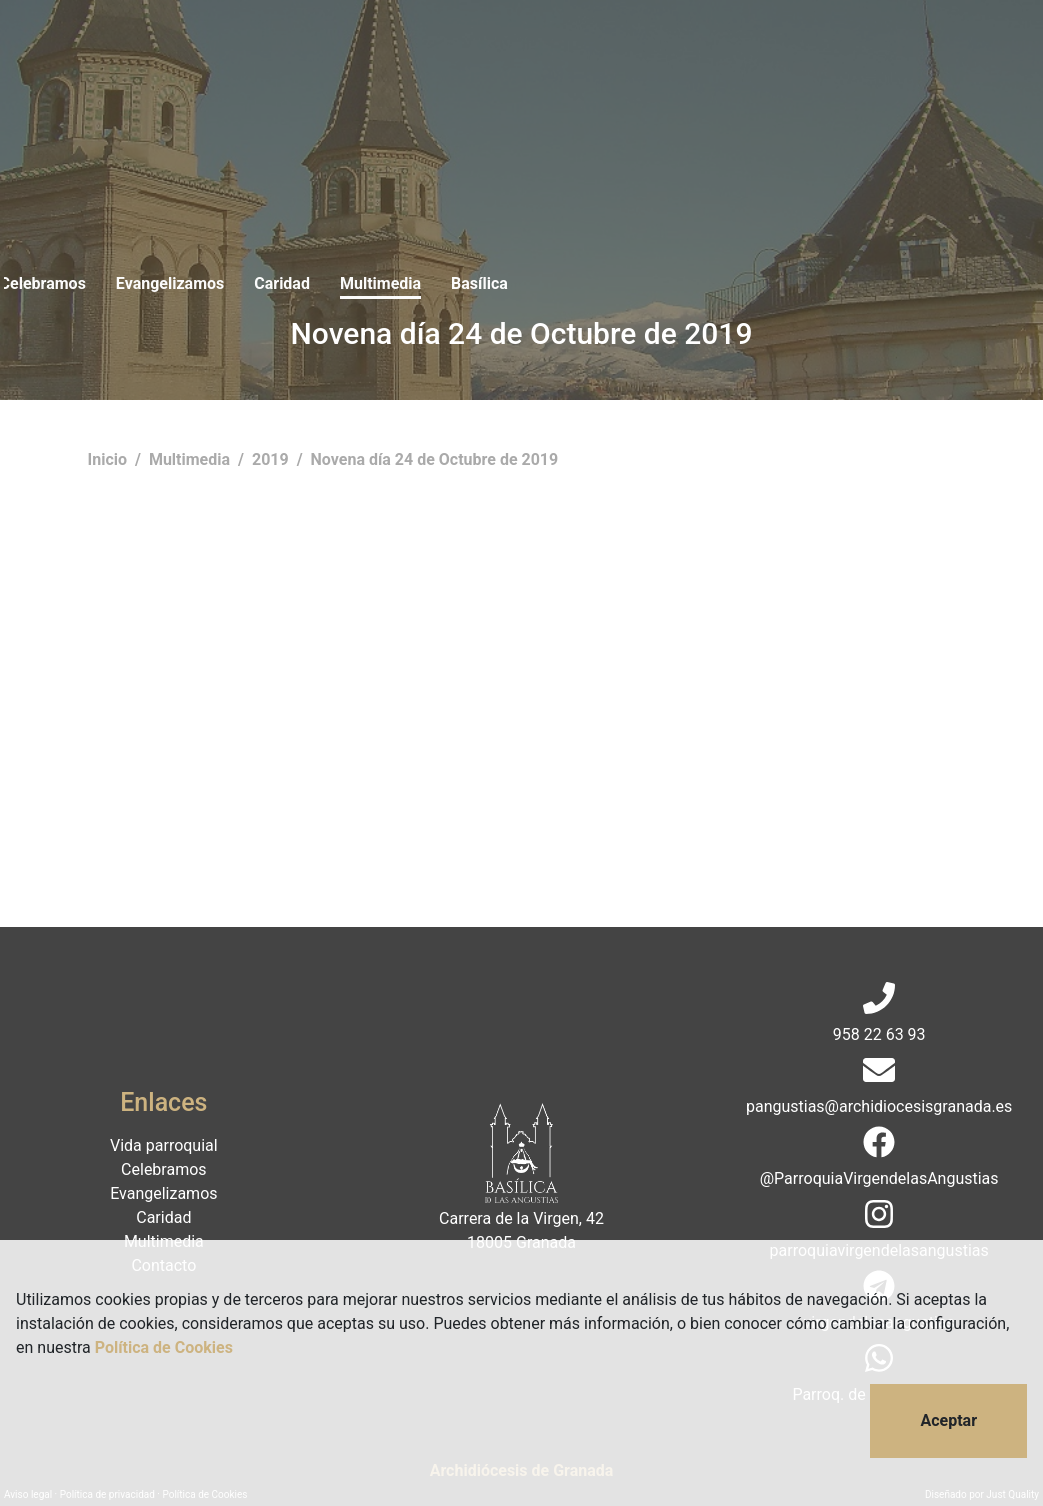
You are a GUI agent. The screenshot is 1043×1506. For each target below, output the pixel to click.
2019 (272, 459)
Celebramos (319, 57)
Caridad (559, 57)
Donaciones (952, 57)
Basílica (756, 57)
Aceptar (948, 1420)
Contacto (847, 57)
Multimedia (657, 57)
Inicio (109, 459)
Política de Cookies (164, 1347)
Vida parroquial (191, 57)
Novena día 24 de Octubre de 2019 (435, 459)
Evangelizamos (447, 57)
